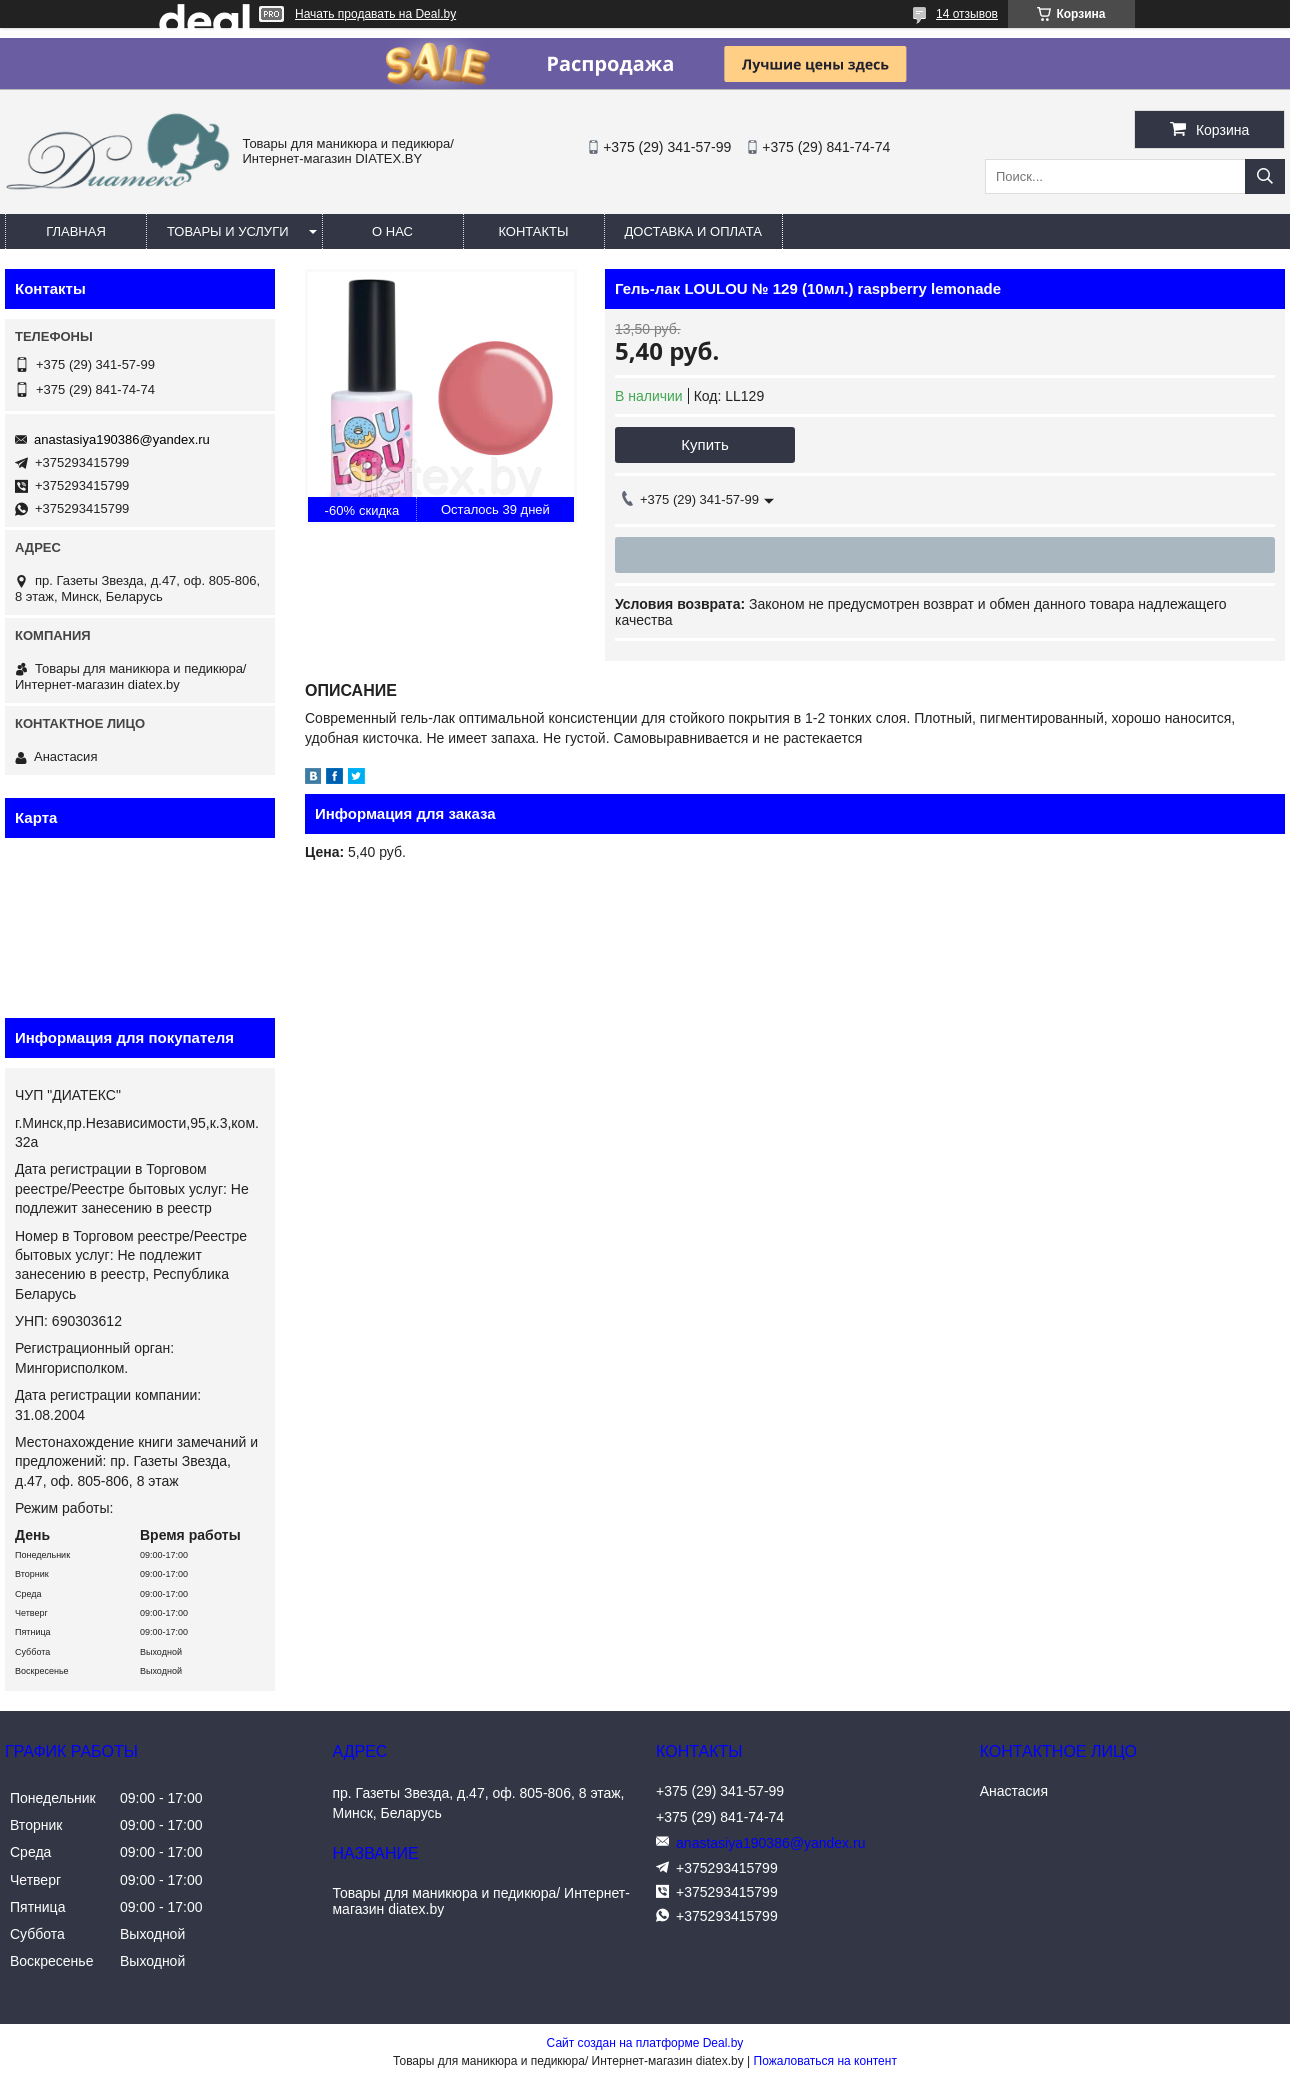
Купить (704, 444)
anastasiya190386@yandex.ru (122, 439)
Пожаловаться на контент (825, 2061)
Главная (76, 231)
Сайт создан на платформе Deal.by (645, 2043)
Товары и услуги (228, 231)
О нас (392, 231)
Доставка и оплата (693, 231)
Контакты (533, 231)
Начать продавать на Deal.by (375, 14)
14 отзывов (967, 14)
